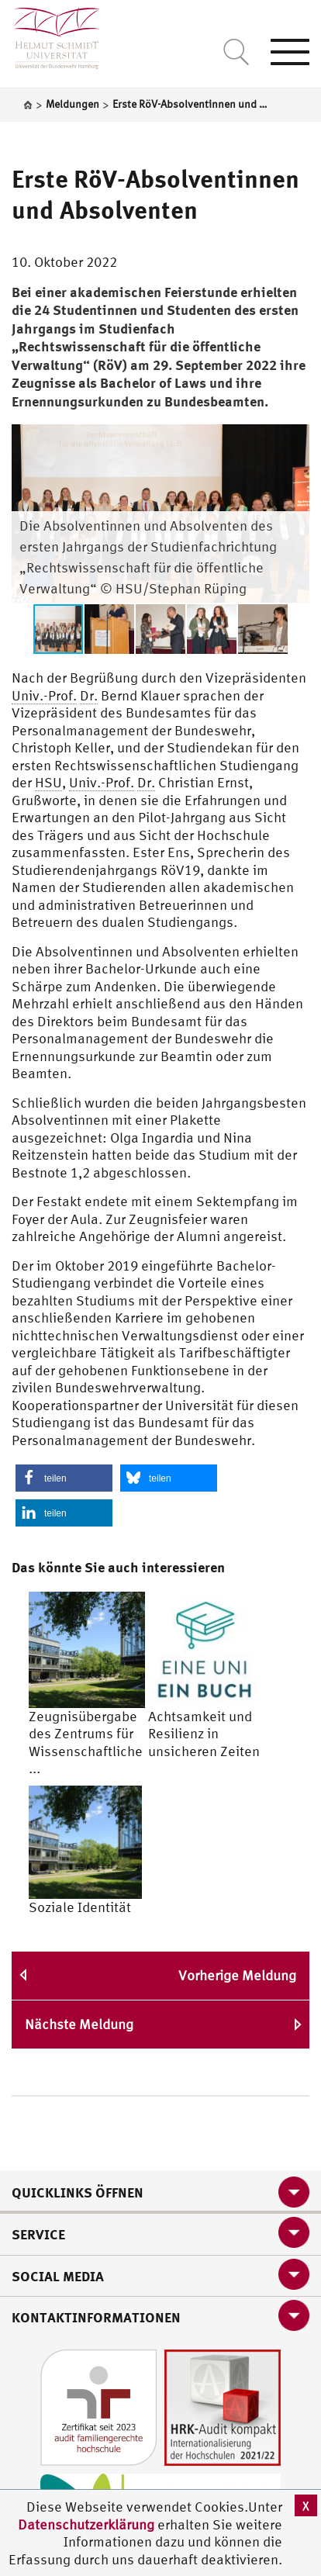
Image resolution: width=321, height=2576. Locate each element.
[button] (295, 438)
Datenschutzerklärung (86, 2524)
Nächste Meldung (79, 2024)
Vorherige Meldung (237, 1975)
